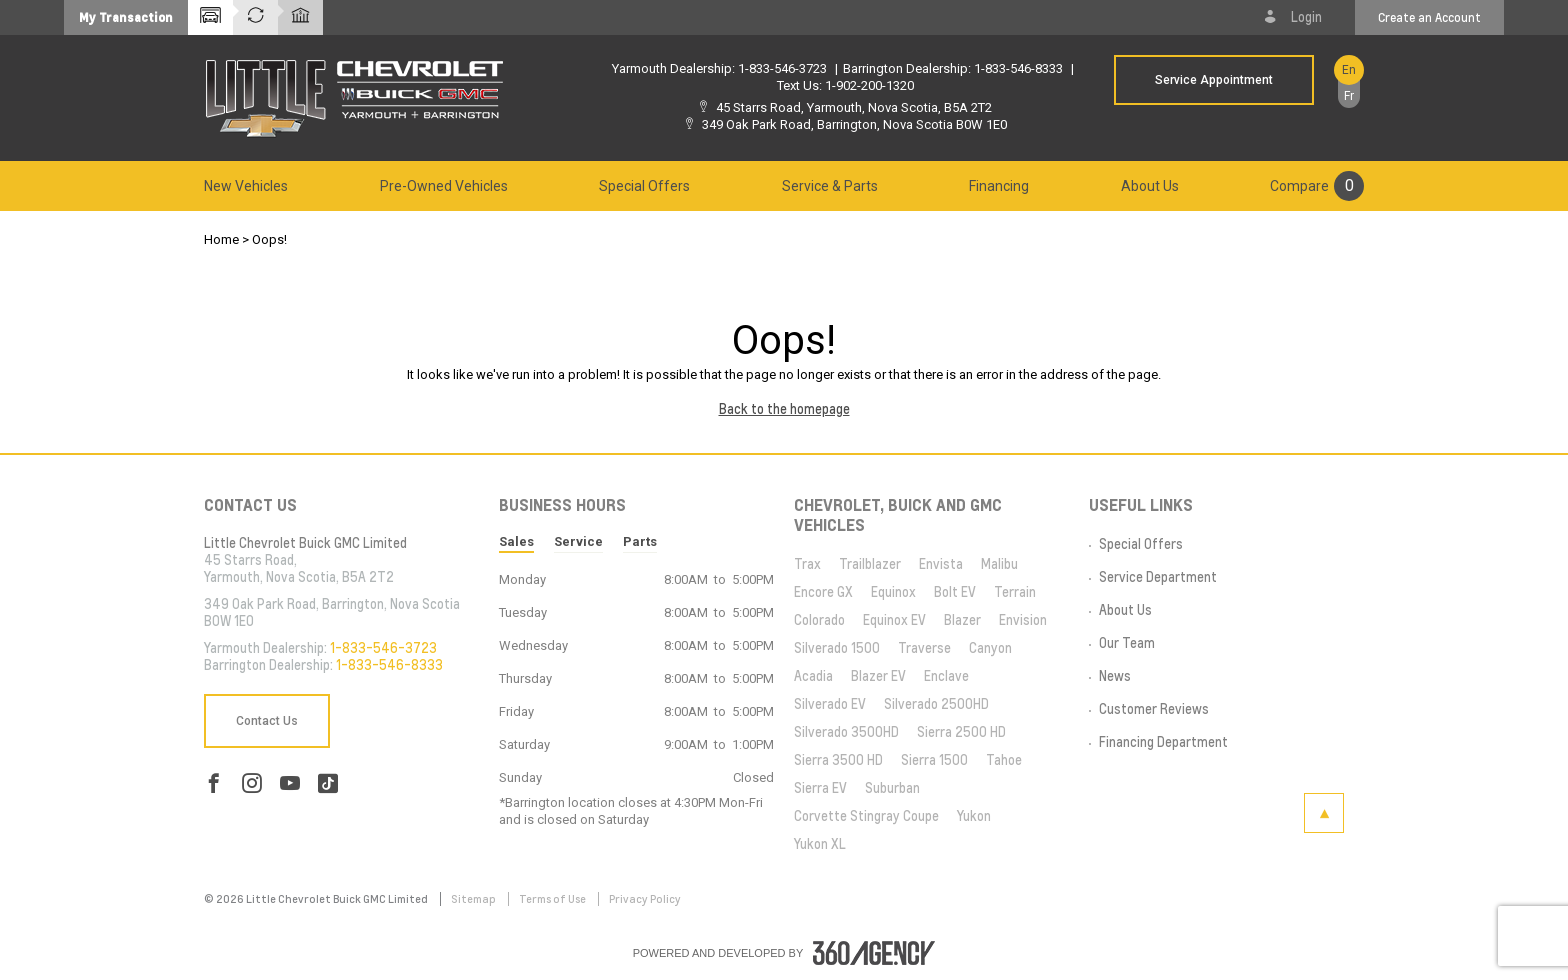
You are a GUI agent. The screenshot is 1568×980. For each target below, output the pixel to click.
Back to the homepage (784, 409)
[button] (126, 17)
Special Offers (644, 186)
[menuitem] (246, 186)
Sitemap (474, 899)
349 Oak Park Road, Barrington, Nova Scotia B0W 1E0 (854, 124)
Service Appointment (1214, 80)
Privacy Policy (645, 899)
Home (221, 239)
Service (578, 541)
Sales (516, 541)
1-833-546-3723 (782, 68)
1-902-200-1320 (869, 85)
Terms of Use (553, 899)
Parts (640, 541)
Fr (1349, 96)
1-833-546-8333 (1018, 68)
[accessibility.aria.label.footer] (874, 953)
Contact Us (267, 721)
